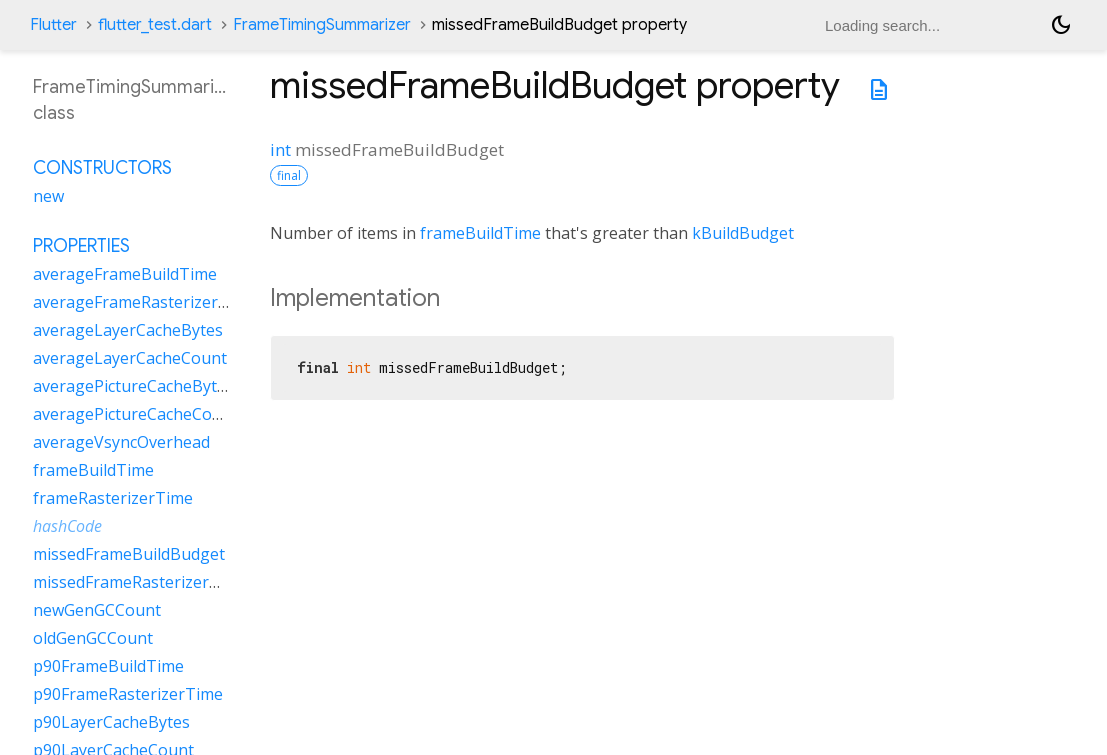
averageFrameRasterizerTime (144, 302)
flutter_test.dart (155, 25)
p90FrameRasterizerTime (128, 694)
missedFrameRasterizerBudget (148, 582)
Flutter (53, 25)
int (280, 149)
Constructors (102, 168)
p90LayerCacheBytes (111, 722)
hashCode (67, 526)
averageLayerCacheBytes (128, 330)
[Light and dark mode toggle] (1061, 25)
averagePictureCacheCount (135, 414)
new (48, 196)
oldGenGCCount (93, 638)
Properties (81, 246)
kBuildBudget (743, 233)
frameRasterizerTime (113, 498)
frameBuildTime (480, 233)
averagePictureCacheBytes (133, 386)
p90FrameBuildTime (108, 666)
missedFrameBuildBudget (129, 554)
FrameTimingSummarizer (322, 25)
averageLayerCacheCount (130, 358)
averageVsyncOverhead (121, 442)
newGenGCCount (97, 610)
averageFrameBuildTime (125, 274)
